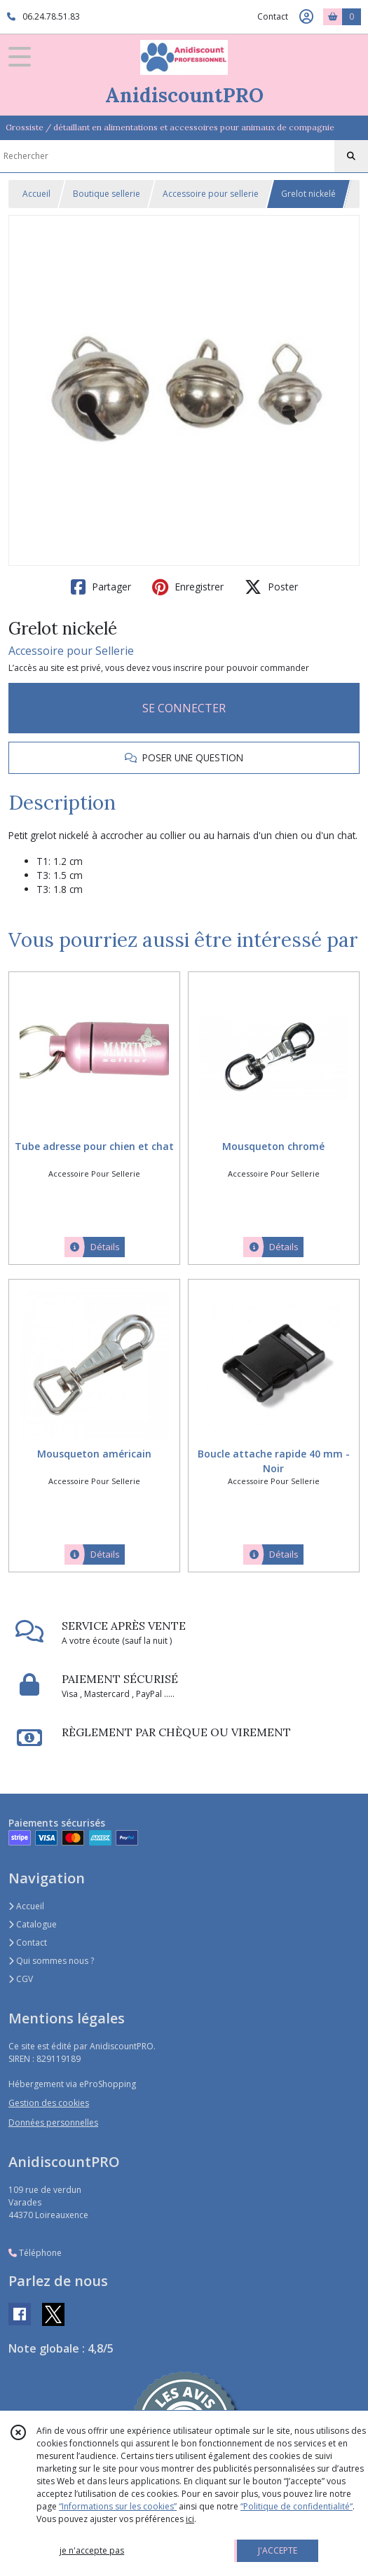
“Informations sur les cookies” (118, 2506)
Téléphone (35, 2253)
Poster (271, 587)
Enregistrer (188, 587)
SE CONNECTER (184, 708)
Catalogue (32, 1924)
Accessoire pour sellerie (211, 194)
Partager (101, 587)
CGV (20, 1979)
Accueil (36, 194)
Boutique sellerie (106, 194)
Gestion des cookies (48, 2103)
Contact (272, 16)
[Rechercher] (351, 156)
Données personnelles (53, 2122)
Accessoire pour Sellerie (71, 650)
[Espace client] (306, 17)
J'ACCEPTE (277, 2550)
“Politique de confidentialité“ (296, 2506)
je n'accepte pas (92, 2550)
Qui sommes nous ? (51, 1961)
